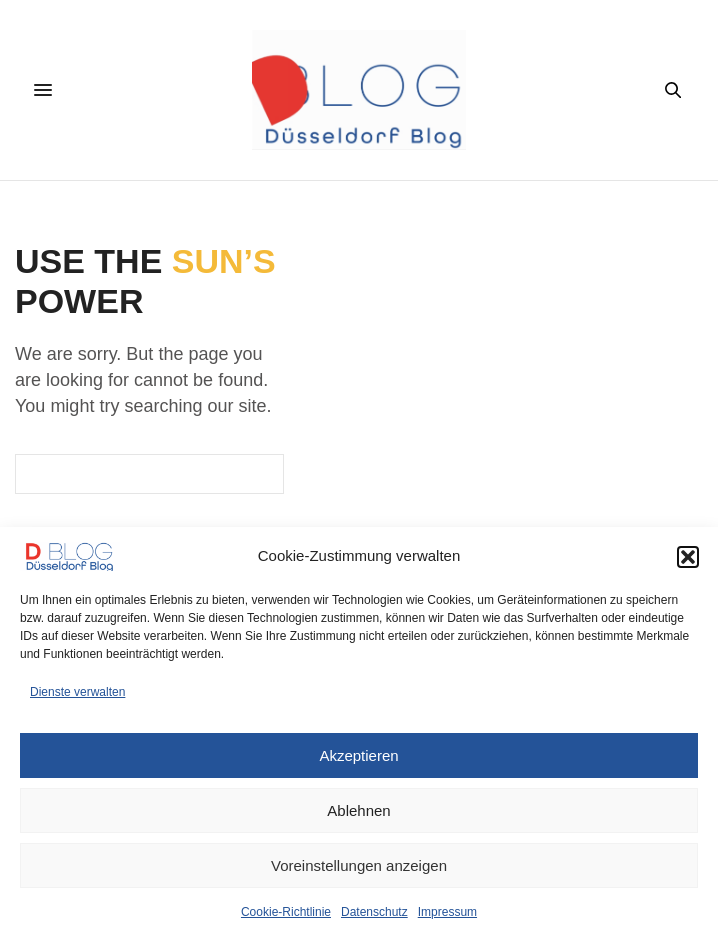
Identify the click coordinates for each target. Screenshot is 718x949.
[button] (688, 557)
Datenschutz (374, 912)
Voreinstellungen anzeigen (359, 865)
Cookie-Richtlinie (286, 912)
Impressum (447, 912)
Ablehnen (358, 810)
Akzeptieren (358, 755)
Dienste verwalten (77, 692)
